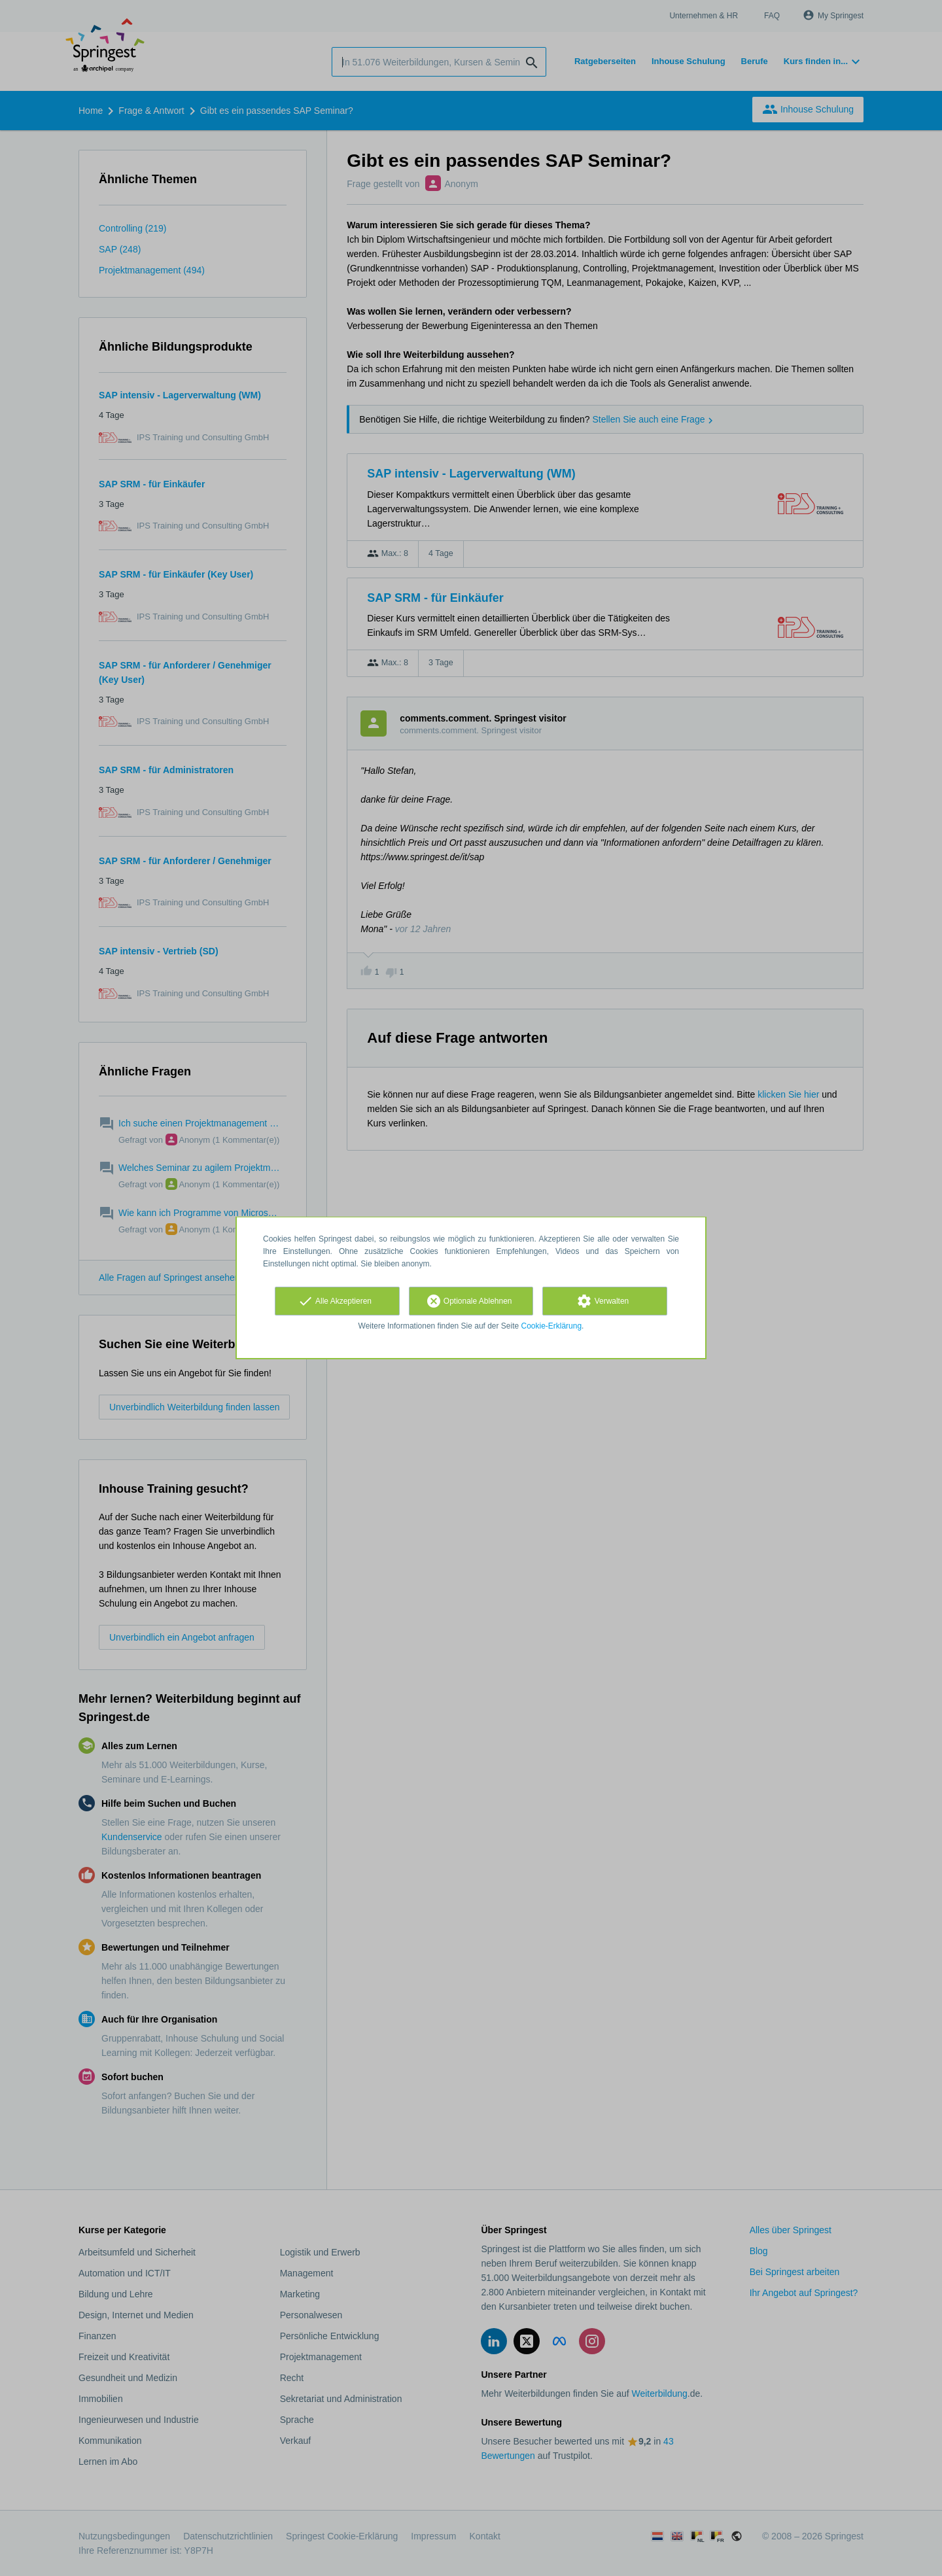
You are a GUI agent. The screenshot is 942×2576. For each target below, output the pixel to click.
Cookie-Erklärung (551, 1326)
